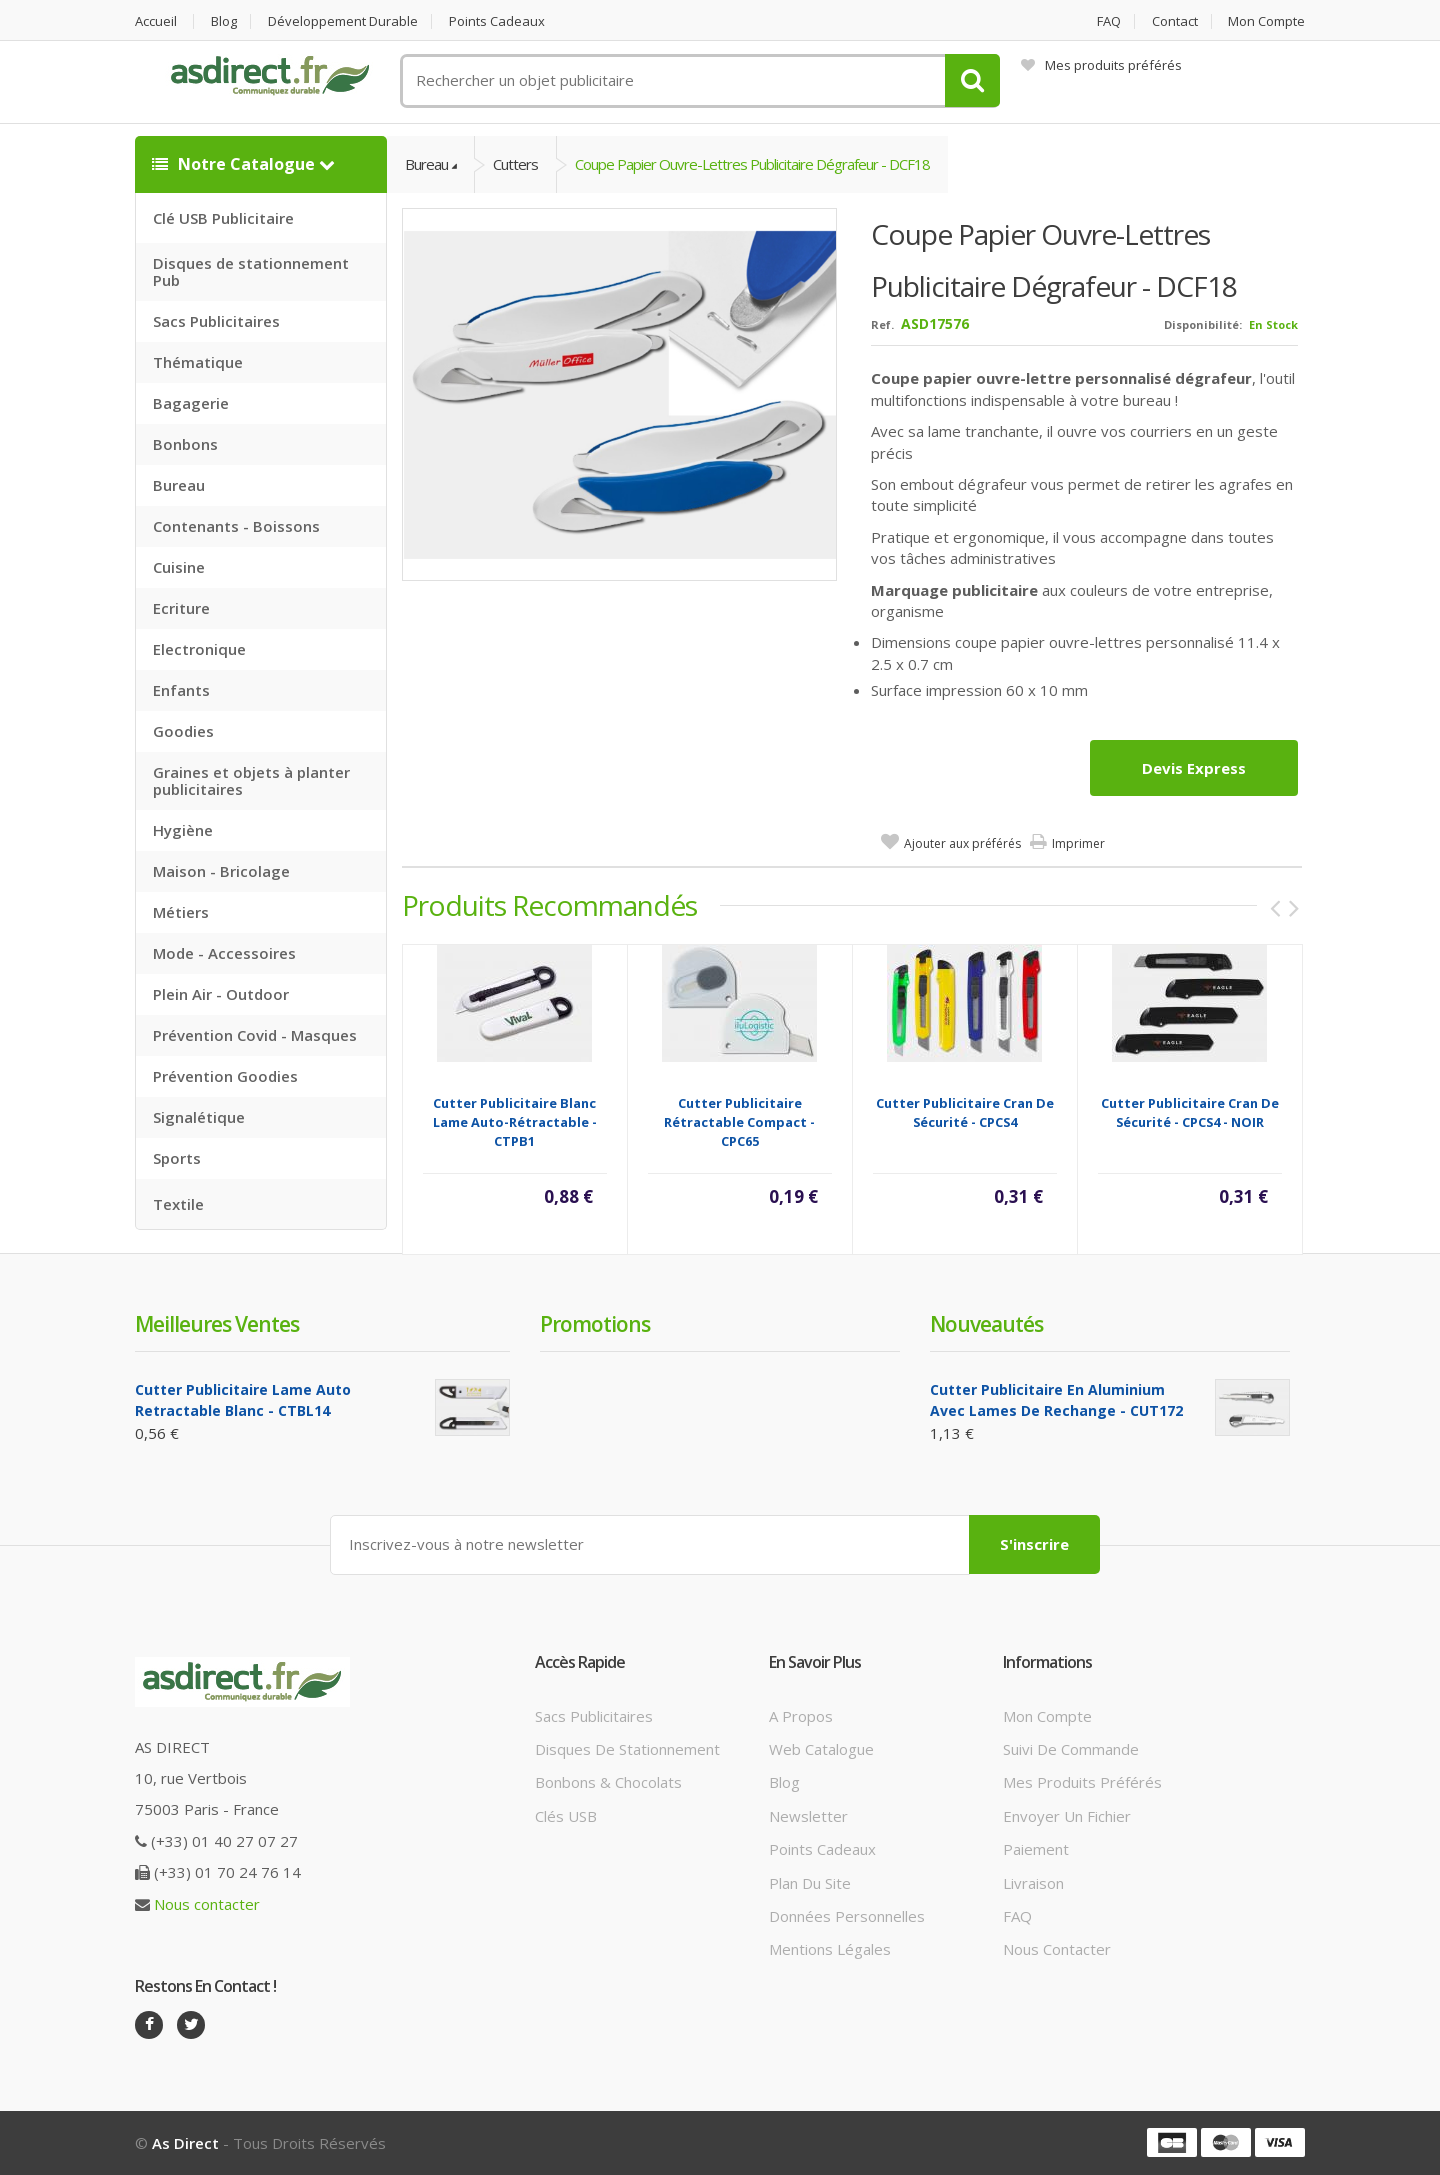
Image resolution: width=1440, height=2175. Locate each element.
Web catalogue (821, 1749)
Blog (224, 21)
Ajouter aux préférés (962, 843)
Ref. (882, 324)
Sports (177, 1158)
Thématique (198, 362)
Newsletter (808, 1816)
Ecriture (181, 608)
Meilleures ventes (217, 1324)
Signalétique (199, 1117)
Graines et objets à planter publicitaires (251, 780)
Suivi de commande (1071, 1749)
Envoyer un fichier (1067, 1816)
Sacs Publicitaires (216, 321)
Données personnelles (847, 1916)
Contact (1175, 21)
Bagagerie (191, 403)
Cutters (515, 164)
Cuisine (179, 567)
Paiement (1036, 1849)
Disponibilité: (1203, 324)
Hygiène (183, 830)
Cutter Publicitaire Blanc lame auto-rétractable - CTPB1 (515, 1122)
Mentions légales (830, 1949)
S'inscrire (1034, 1544)
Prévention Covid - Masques (255, 1035)
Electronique (199, 649)
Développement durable (343, 21)
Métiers (181, 912)
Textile (178, 1204)
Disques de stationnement (627, 1749)
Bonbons (185, 444)
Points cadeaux (497, 21)
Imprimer (1078, 843)
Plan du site (810, 1883)
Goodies (183, 731)
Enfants (181, 690)
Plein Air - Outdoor (221, 994)
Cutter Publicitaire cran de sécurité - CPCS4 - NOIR (1190, 1112)
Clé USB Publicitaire (223, 218)
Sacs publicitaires (594, 1716)
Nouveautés (986, 1324)
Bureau (179, 485)
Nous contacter (207, 1904)
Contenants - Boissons (236, 526)
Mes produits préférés (1101, 65)
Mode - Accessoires (224, 953)
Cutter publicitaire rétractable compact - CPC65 (739, 1122)
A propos (801, 1716)
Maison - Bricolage (221, 871)
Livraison (1033, 1883)
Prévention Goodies (225, 1076)
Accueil (156, 21)
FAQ (1109, 21)
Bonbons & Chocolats (608, 1782)
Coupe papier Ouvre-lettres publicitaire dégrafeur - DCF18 (752, 164)
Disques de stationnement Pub (251, 271)
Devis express (1194, 768)
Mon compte (1266, 21)
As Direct (185, 2143)
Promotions (595, 1324)
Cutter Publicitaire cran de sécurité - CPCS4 (965, 1112)
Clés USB (566, 1816)
